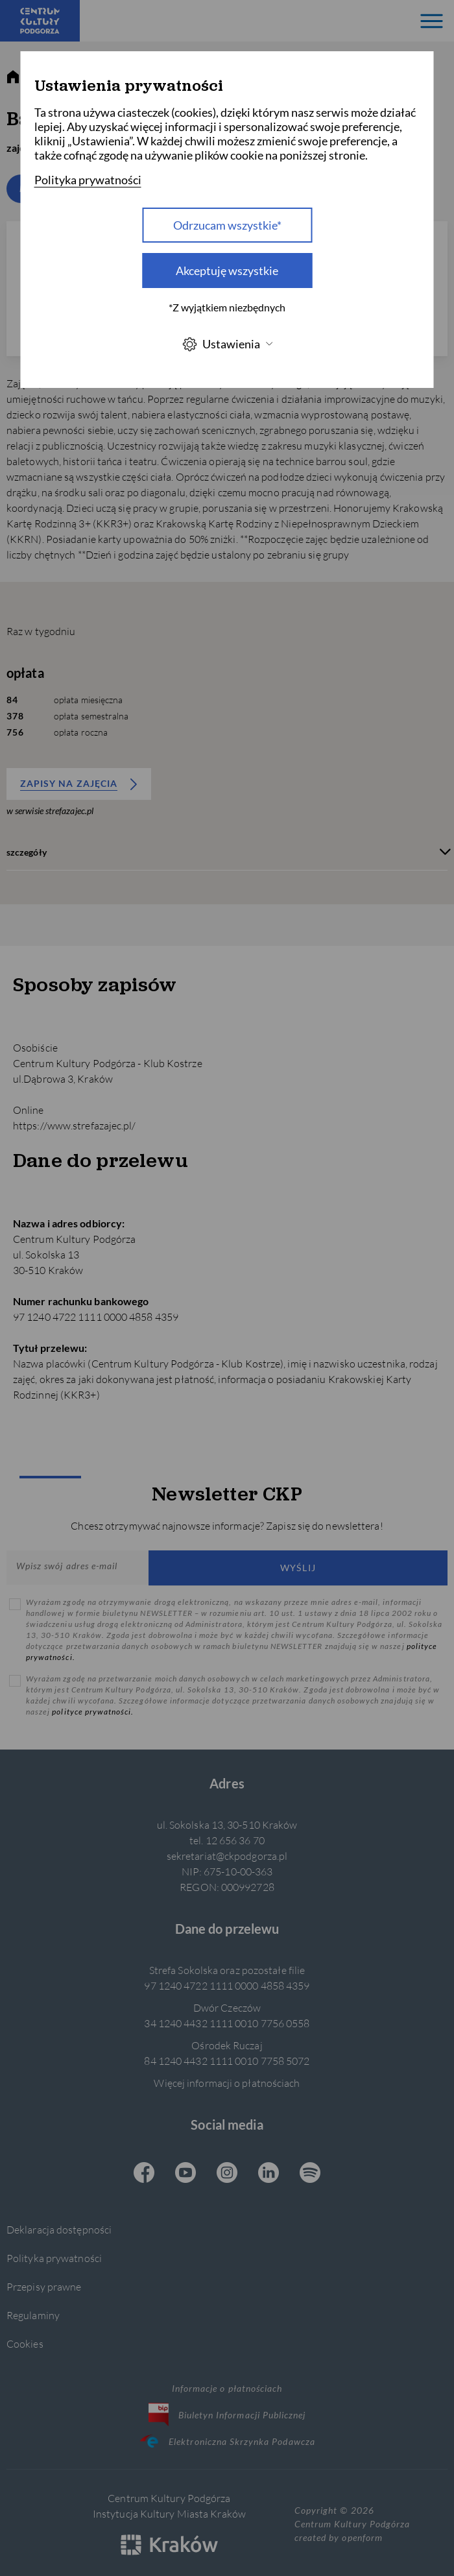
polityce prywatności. (93, 1711)
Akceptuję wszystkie (227, 270)
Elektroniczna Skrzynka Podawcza (227, 2441)
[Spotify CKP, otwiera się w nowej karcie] (310, 2173)
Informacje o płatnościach (227, 2388)
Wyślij (297, 1567)
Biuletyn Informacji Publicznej (227, 2414)
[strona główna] (12, 77)
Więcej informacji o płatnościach (227, 2082)
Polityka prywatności (54, 2258)
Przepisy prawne (43, 2286)
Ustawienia (227, 344)
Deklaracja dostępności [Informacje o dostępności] (59, 2229)
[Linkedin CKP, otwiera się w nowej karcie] (268, 2173)
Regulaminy (33, 2315)
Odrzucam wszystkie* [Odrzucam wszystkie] (227, 225)
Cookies (24, 2343)
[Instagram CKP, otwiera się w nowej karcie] (227, 2173)
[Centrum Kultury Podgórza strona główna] (40, 21)
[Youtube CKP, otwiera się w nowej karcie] (185, 2173)
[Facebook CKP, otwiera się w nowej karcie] (144, 2173)
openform (362, 2537)
